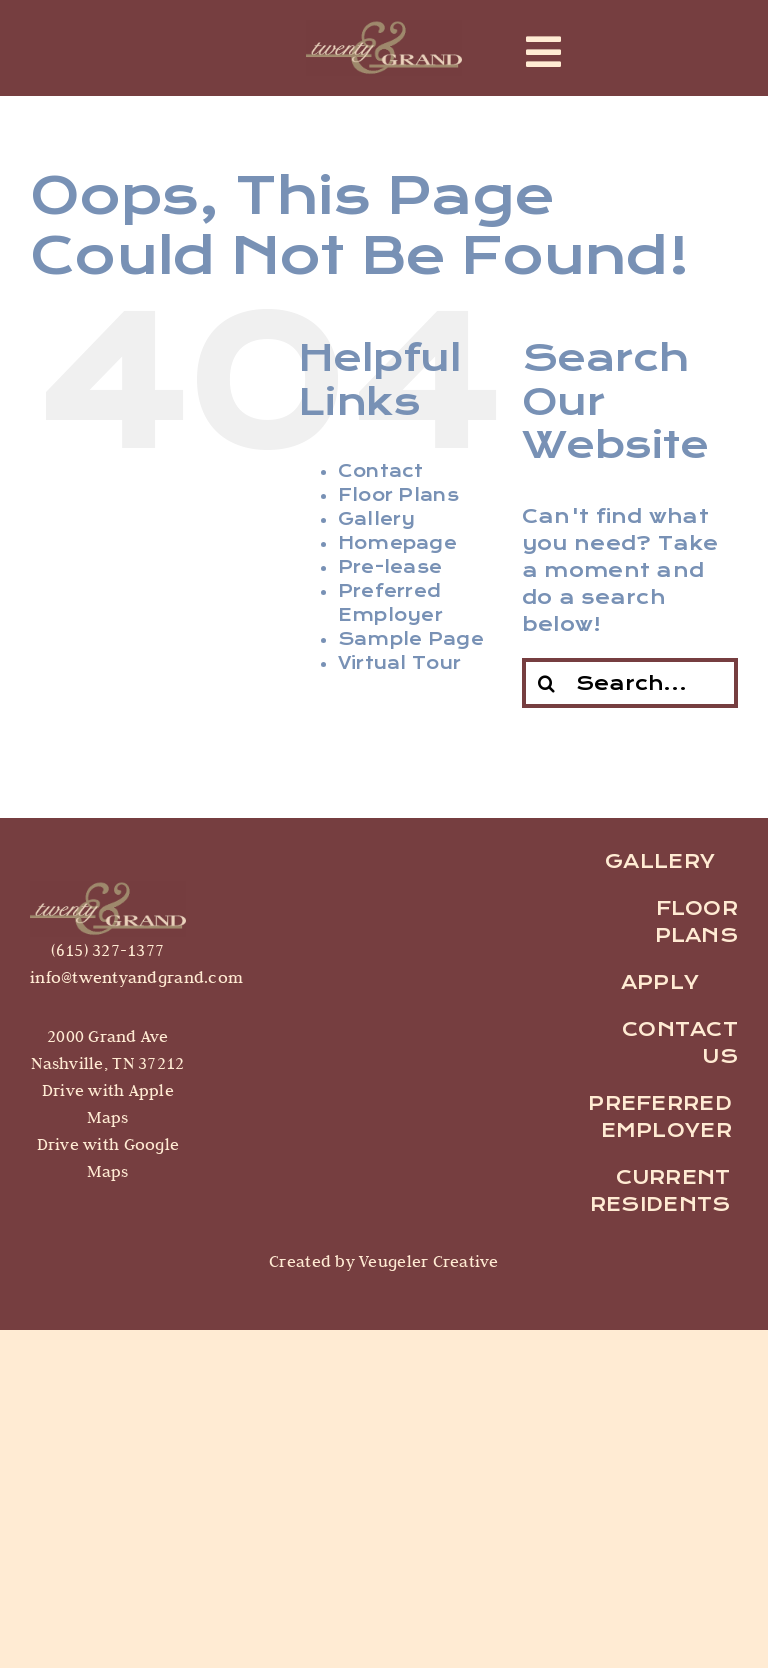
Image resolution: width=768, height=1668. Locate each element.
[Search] (547, 683)
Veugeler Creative (427, 1261)
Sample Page (411, 639)
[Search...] (630, 683)
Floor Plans (398, 495)
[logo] (108, 889)
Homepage (397, 543)
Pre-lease (390, 567)
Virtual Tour (399, 663)
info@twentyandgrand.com (136, 977)
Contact (381, 471)
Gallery (377, 519)
